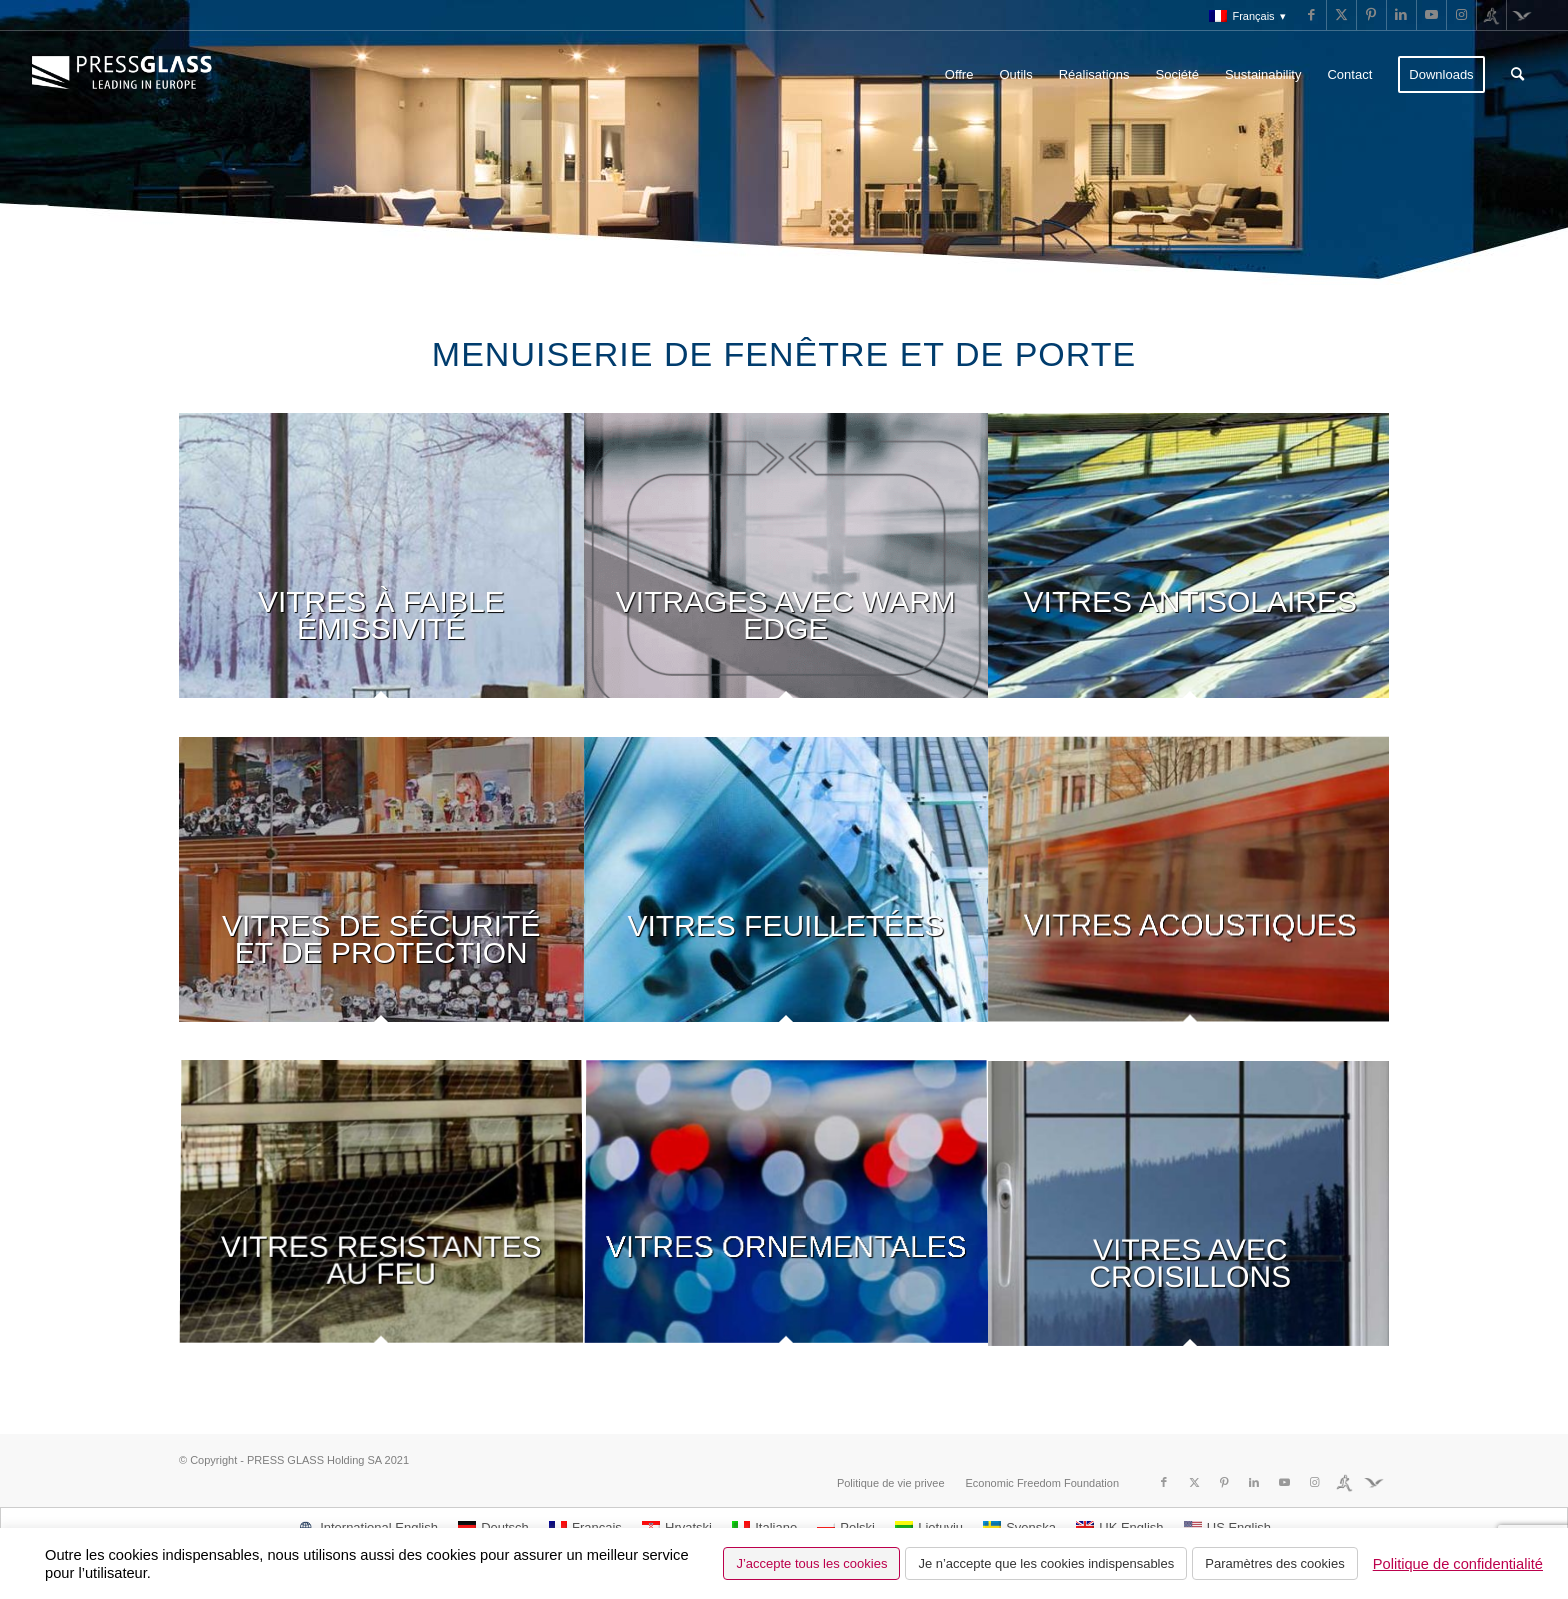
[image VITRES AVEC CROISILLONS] (1190, 1223)
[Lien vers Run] (1491, 15)
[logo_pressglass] (127, 75)
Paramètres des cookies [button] (1274, 1563)
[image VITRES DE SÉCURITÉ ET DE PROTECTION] (381, 899)
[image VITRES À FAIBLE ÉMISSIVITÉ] (381, 575)
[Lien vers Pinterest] (1371, 15)
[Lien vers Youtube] (1431, 15)
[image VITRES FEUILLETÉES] (786, 899)
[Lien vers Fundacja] (1522, 15)
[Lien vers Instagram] (1461, 15)
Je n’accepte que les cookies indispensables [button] (1046, 1563)
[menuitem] (1242, 16)
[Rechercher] (1517, 75)
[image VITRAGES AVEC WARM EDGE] (786, 575)
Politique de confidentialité (1458, 1564)
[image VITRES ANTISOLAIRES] (1190, 575)
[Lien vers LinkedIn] (1401, 15)
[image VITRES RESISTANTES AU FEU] (381, 1223)
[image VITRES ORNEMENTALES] (786, 1223)
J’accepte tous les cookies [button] (811, 1563)
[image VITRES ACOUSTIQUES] (1190, 899)
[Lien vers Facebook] (1311, 15)
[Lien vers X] (1341, 15)
